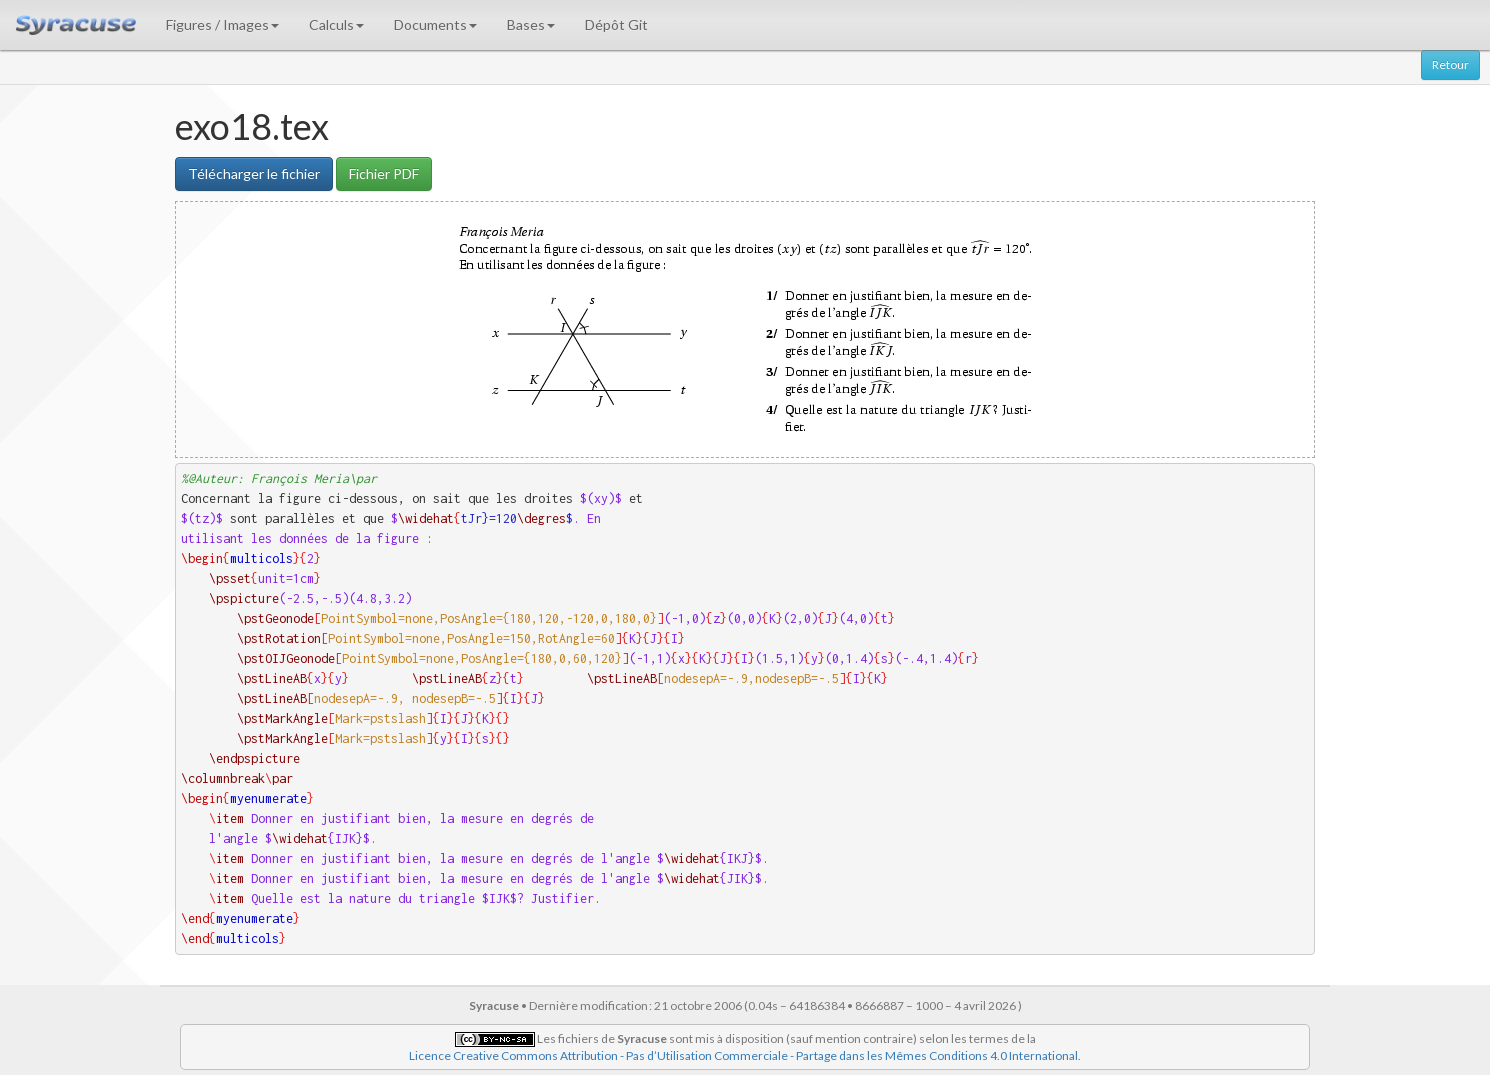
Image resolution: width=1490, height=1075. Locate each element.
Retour (1450, 64)
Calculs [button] (336, 24)
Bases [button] (531, 24)
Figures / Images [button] (222, 24)
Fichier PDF (384, 173)
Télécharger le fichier (254, 173)
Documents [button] (435, 24)
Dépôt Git (616, 24)
